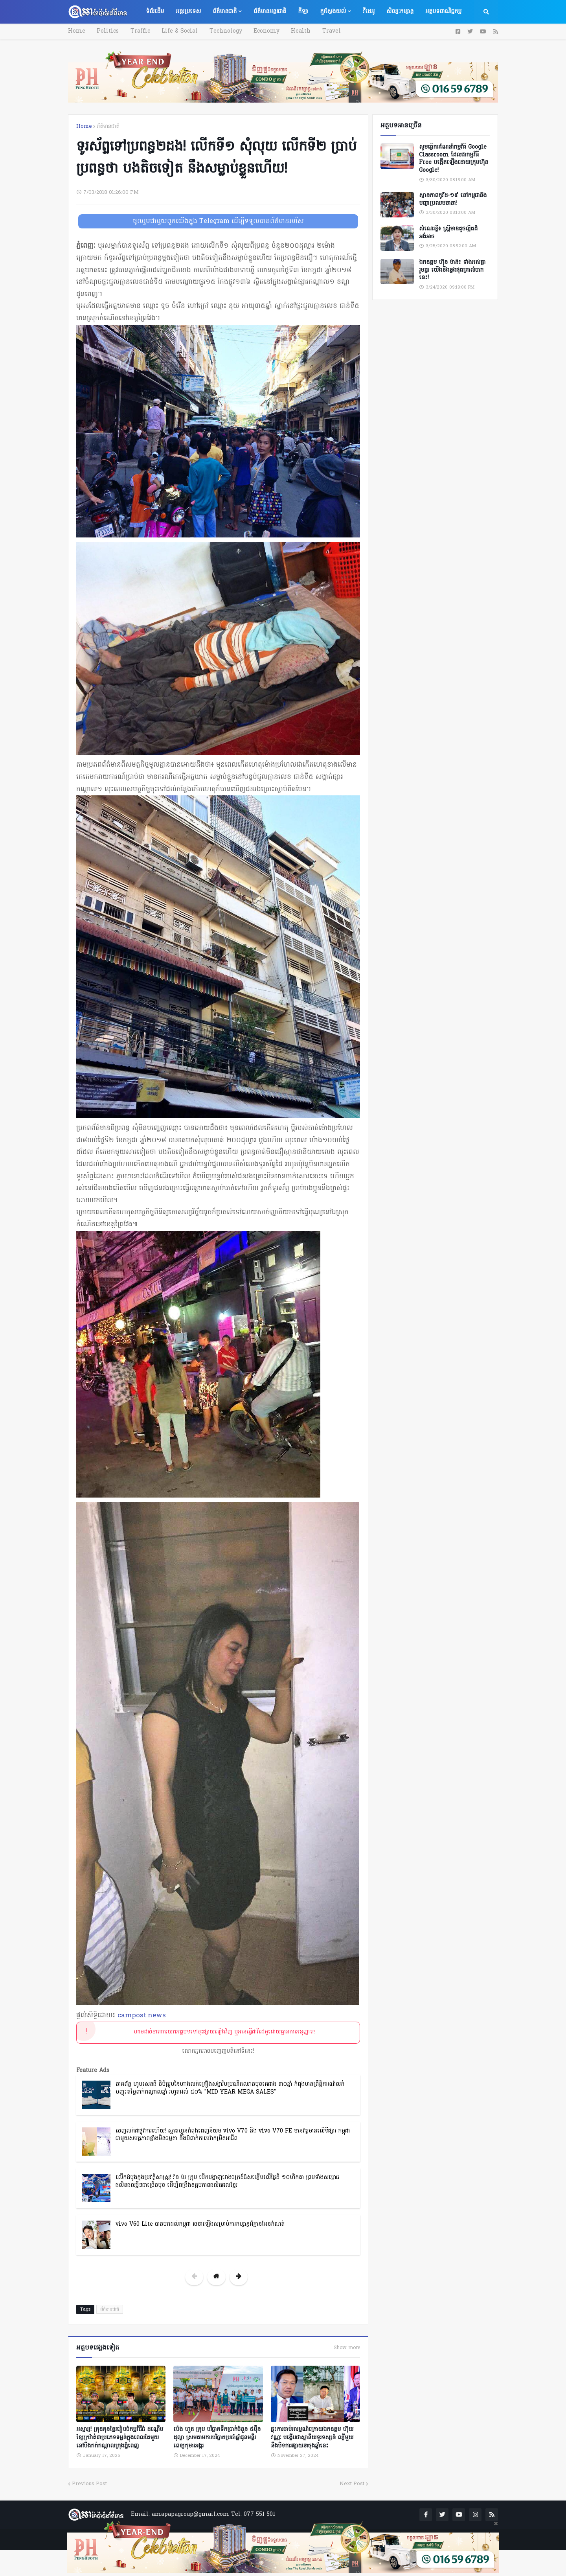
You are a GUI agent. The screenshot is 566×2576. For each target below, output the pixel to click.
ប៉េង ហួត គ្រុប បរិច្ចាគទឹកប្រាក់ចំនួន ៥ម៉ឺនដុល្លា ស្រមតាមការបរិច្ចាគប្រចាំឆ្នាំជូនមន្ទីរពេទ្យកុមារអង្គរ (217, 2436)
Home (76, 31)
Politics (106, 31)
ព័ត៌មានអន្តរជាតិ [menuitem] (270, 11)
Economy (258, 31)
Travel (319, 31)
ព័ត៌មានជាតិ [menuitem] (225, 11)
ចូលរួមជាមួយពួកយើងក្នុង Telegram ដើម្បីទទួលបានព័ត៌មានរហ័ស (218, 221)
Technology (218, 31)
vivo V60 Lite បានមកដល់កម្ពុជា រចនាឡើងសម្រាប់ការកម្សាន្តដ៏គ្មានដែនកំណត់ (200, 2224)
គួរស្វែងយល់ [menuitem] (333, 11)
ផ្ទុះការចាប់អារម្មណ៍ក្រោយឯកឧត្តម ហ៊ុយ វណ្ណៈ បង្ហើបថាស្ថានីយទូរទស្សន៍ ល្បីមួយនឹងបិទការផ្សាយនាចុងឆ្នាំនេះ (312, 2436)
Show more (347, 2348)
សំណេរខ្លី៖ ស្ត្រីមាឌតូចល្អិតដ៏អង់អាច (448, 233)
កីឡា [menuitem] (303, 11)
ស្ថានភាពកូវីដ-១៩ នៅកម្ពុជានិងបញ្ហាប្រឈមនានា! (453, 199)
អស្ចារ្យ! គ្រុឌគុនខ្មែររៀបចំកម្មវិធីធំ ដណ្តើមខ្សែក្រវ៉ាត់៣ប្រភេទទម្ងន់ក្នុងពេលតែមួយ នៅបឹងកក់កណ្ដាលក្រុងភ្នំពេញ (119, 2436)
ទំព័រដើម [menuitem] (155, 11)
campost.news (142, 2015)
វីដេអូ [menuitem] (369, 11)
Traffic (137, 31)
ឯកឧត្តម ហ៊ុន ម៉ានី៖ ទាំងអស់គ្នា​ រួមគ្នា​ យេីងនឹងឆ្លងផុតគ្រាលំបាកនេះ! (452, 270)
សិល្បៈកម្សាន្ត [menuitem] (399, 11)
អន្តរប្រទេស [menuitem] (188, 11)
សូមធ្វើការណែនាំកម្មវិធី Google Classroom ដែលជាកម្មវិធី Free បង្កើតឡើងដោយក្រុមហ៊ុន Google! (453, 159)
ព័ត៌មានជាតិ (108, 126)
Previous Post (89, 2482)
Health (290, 31)
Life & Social (174, 31)
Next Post (352, 2482)
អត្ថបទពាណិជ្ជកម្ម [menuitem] (443, 11)
